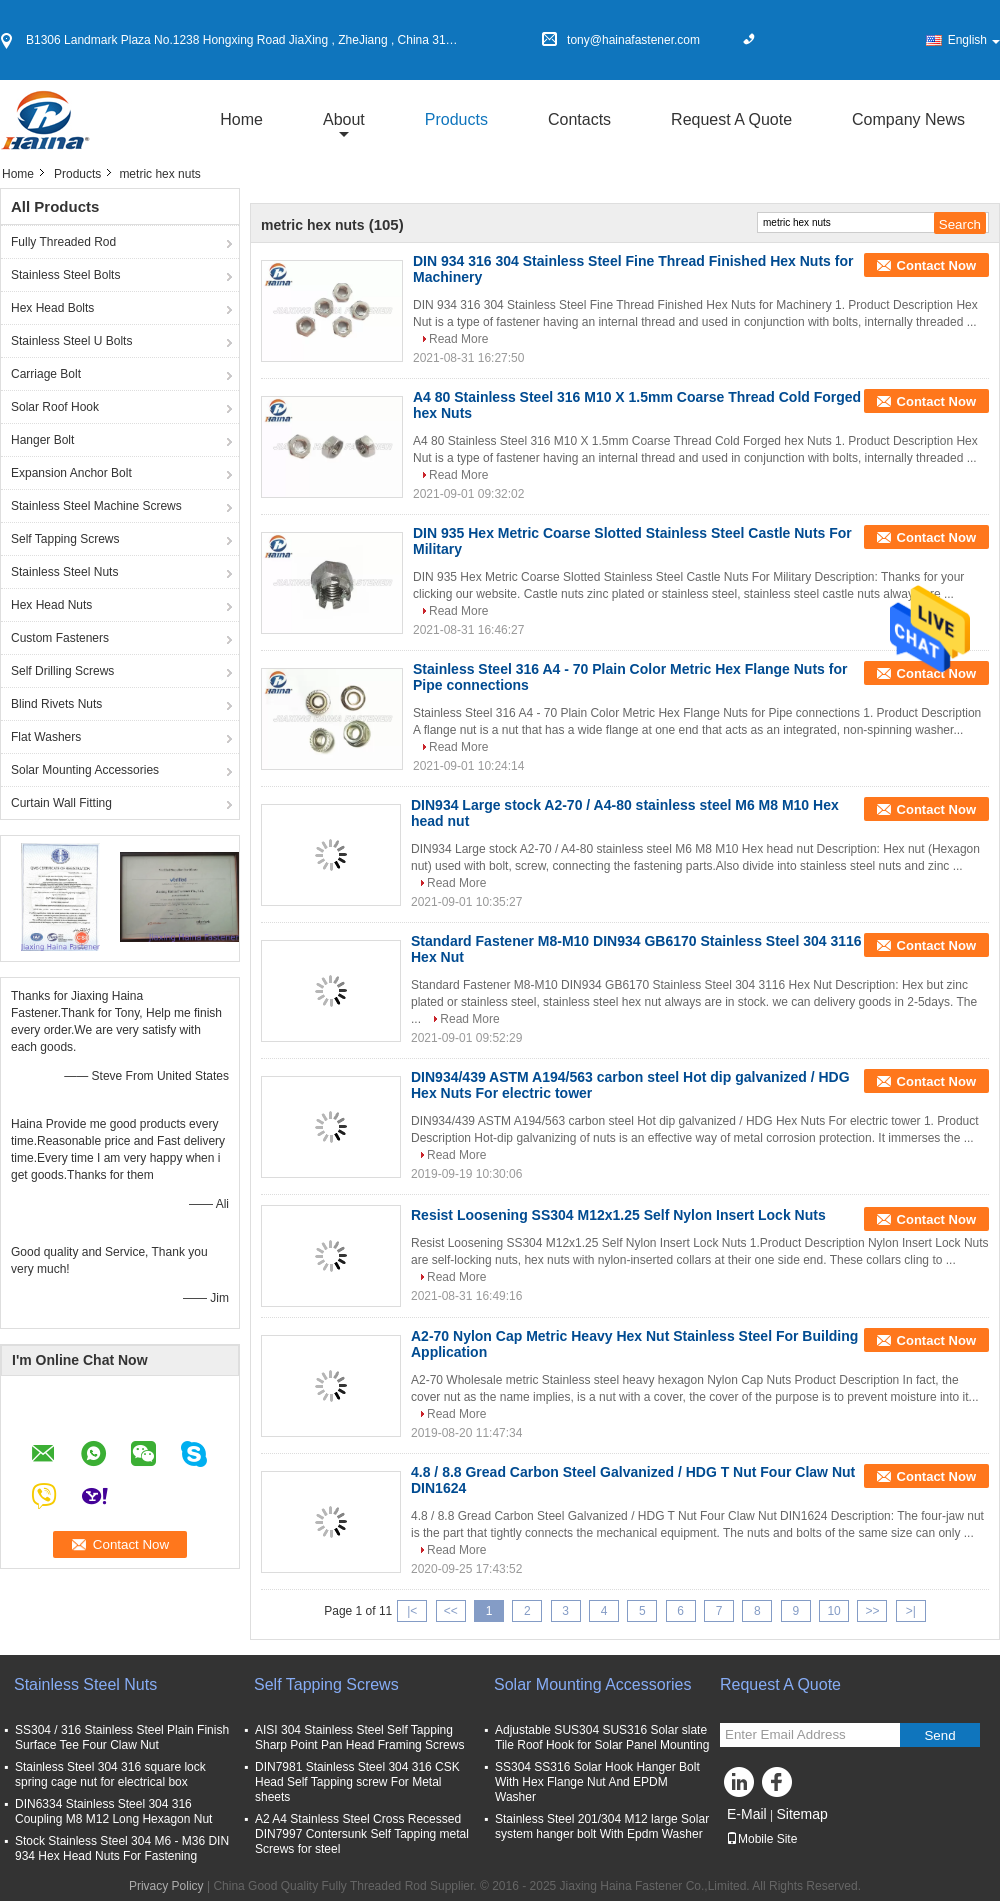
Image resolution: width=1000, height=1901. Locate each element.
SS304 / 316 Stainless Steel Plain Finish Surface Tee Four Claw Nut (122, 1737)
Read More (458, 339)
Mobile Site (761, 1839)
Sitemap (801, 1814)
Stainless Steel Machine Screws (96, 506)
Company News (908, 119)
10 (833, 1611)
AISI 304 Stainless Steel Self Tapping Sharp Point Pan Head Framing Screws (359, 1737)
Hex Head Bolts (52, 308)
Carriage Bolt (46, 374)
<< (451, 1611)
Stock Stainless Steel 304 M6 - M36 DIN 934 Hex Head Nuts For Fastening (122, 1848)
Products (456, 119)
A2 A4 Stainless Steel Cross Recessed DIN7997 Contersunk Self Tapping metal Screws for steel (362, 1834)
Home (241, 119)
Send (939, 1735)
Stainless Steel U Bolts (71, 341)
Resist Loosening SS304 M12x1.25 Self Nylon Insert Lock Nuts (618, 1215)
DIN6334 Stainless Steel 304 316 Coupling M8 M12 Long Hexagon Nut (113, 1811)
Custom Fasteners (60, 638)
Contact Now (936, 265)
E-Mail (747, 1814)
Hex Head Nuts (51, 605)
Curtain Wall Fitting (61, 803)
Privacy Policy (166, 1886)
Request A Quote (731, 119)
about (344, 119)
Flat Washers (46, 737)
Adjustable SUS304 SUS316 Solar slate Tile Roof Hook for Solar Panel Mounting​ (602, 1737)
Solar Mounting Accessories (85, 770)
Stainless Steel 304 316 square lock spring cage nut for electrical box (113, 1774)
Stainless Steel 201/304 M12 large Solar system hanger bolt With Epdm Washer (602, 1826)
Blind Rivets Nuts (56, 704)
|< (412, 1611)
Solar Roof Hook (55, 407)
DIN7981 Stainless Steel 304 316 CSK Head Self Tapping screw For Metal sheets (357, 1782)
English (974, 40)
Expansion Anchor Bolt (71, 473)
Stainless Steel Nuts (64, 572)
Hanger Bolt (42, 440)
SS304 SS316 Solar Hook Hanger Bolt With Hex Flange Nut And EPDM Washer (597, 1782)
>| (911, 1611)
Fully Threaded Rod (63, 242)
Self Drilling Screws (62, 671)
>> (872, 1611)
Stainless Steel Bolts (65, 275)
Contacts (579, 119)
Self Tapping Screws (65, 539)
